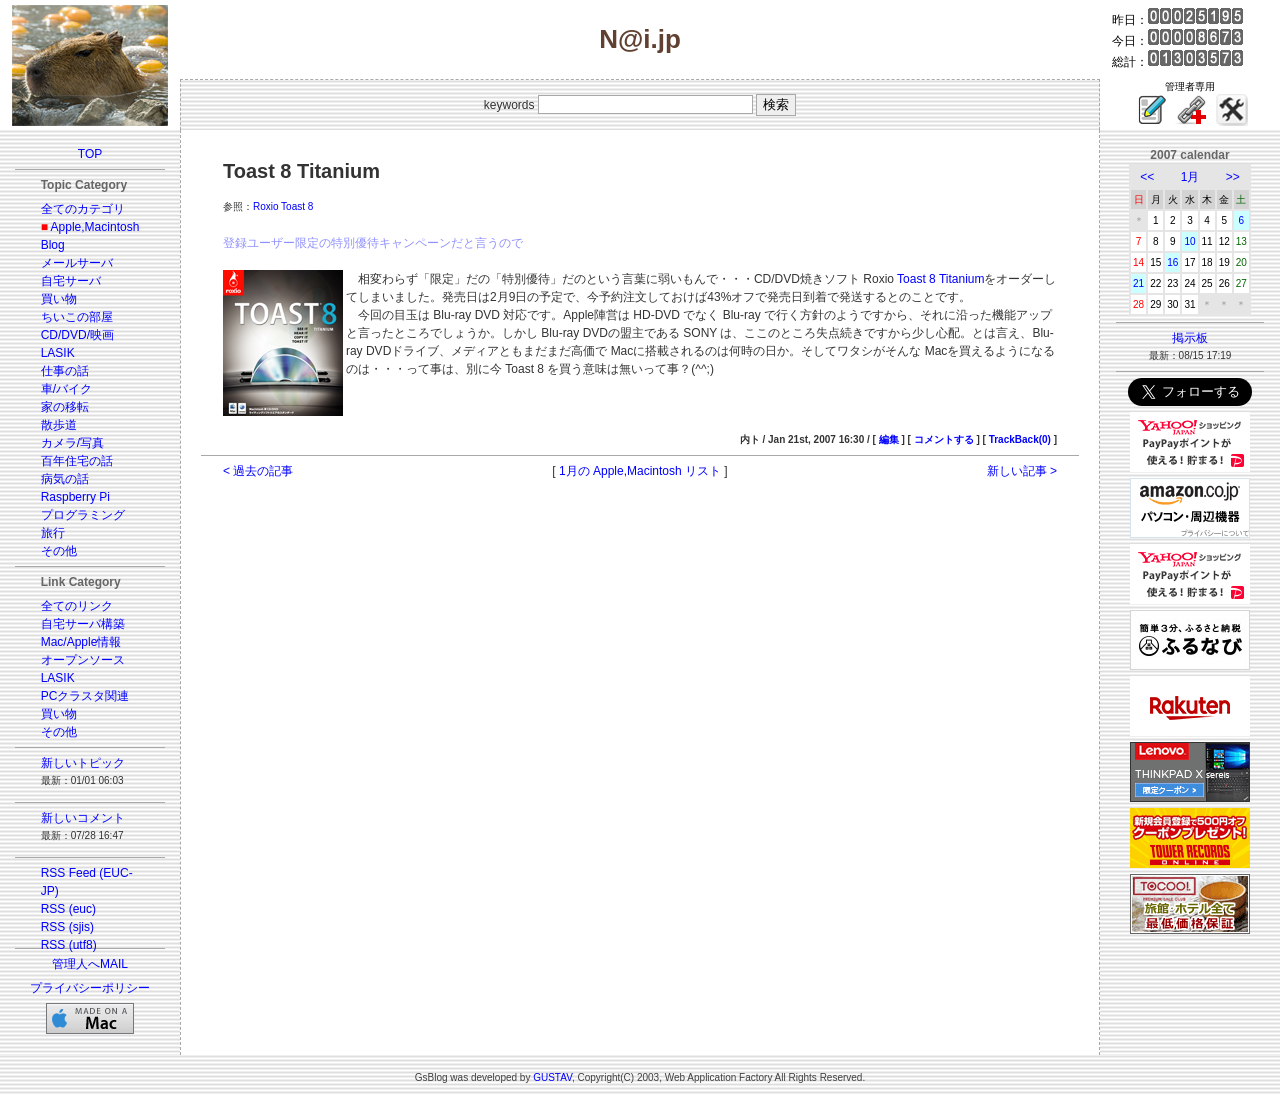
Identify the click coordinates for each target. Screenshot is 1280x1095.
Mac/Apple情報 (81, 642)
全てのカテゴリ (83, 209)
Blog (53, 245)
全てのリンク (77, 606)
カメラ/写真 (72, 443)
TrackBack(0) (1020, 439)
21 (1138, 283)
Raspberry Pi (75, 497)
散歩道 (59, 425)
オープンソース (83, 660)
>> (1233, 177)
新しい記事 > (1022, 471)
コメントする (944, 439)
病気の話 (65, 479)
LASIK (58, 353)
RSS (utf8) (69, 945)
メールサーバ (77, 263)
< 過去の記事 (258, 471)
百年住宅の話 (77, 461)
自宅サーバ (71, 281)
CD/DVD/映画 (77, 335)
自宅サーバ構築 (83, 624)
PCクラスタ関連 (85, 696)
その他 (59, 551)
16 (1172, 262)
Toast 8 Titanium (940, 279)
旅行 (53, 533)
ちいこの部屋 (77, 317)
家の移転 (65, 407)
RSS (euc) (68, 909)
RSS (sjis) (67, 927)
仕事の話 (65, 371)
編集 (889, 439)
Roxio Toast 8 (283, 206)
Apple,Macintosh (95, 227)
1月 (1190, 177)
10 (1189, 241)
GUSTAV (552, 1077)
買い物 (59, 299)
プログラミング (83, 515)
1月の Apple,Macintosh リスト (640, 471)
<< (1147, 177)
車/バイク (66, 389)
